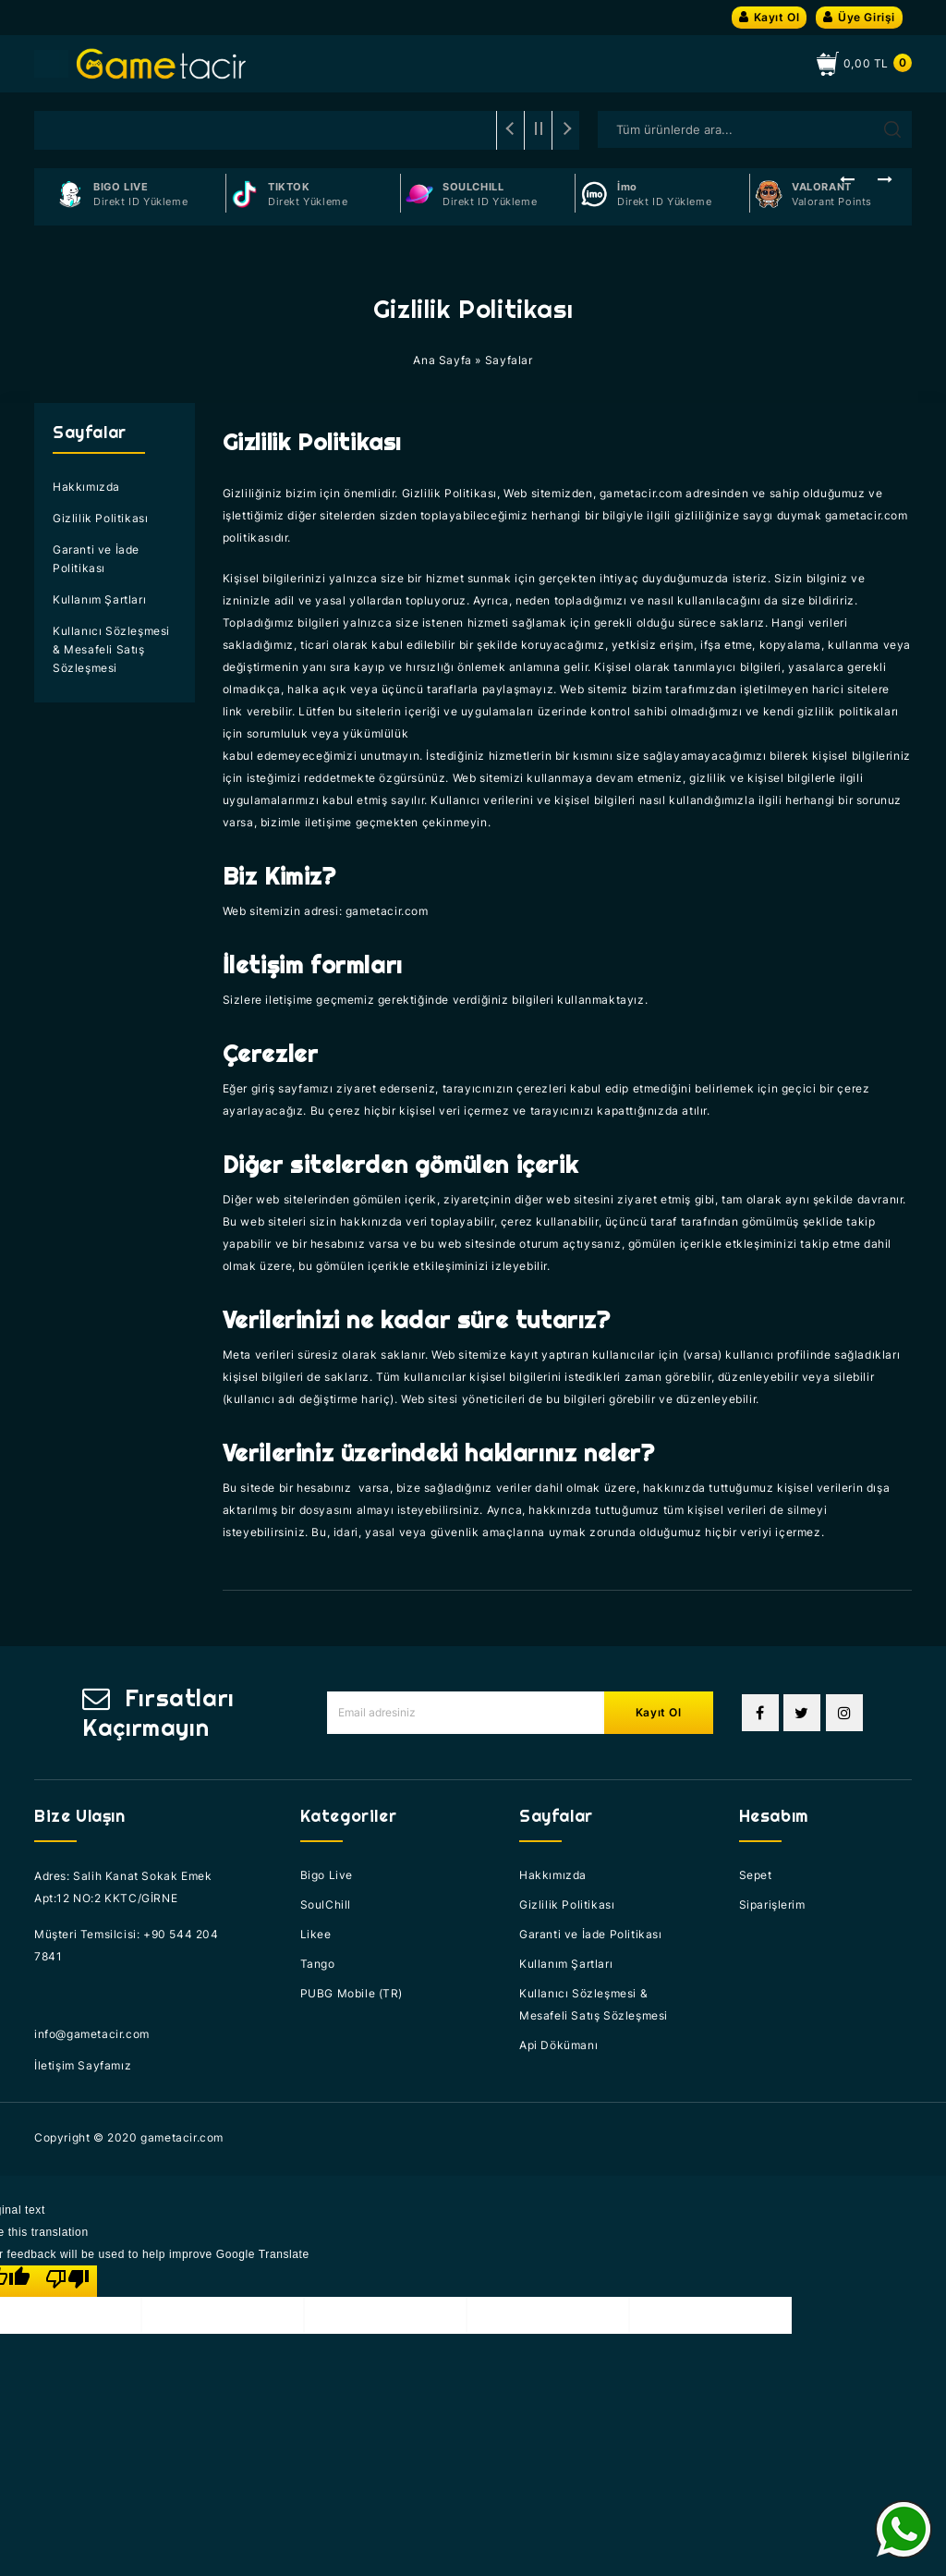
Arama (892, 129)
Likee (316, 1934)
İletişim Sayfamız (82, 2065)
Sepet (755, 1875)
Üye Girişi (859, 17)
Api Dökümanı (558, 2045)
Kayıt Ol (769, 17)
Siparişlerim (772, 1904)
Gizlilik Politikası (100, 518)
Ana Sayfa (442, 360)
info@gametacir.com (92, 2034)
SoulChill (325, 1904)
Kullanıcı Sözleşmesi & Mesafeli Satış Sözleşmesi (111, 649)
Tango (317, 1964)
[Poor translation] (67, 2281)
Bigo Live (326, 1875)
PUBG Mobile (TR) (352, 1993)
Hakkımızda (86, 487)
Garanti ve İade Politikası (96, 559)
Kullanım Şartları (99, 599)
